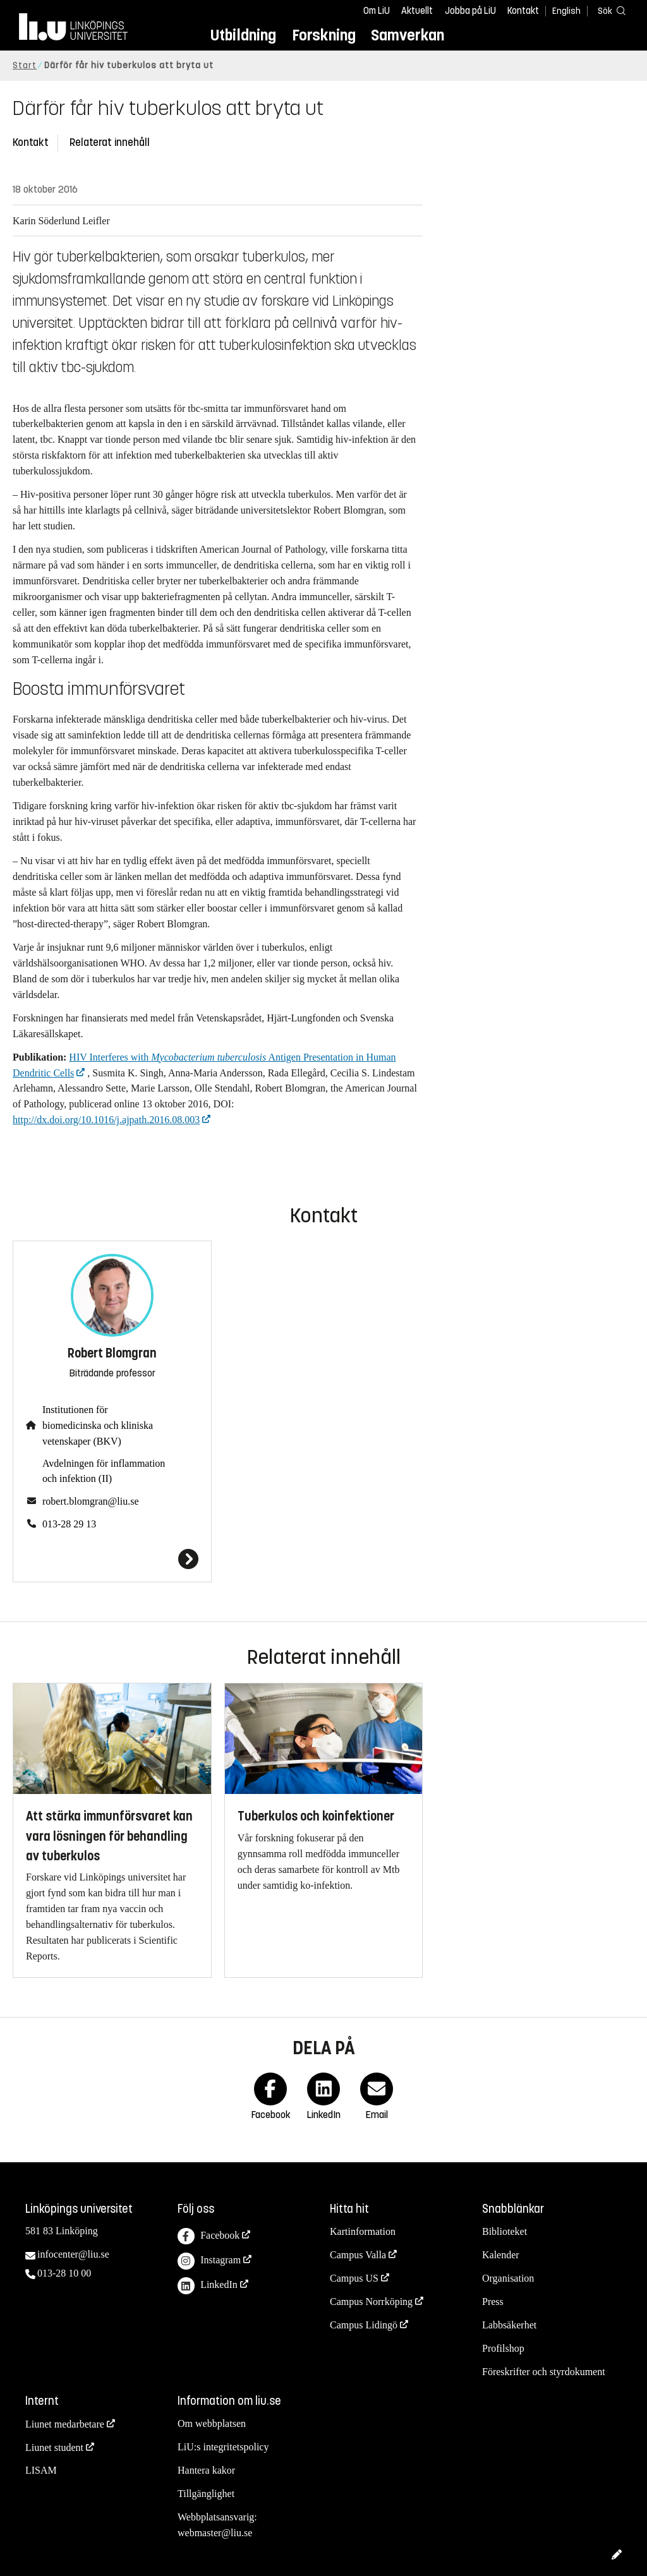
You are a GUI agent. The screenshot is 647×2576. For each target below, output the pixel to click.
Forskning (324, 35)
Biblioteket (504, 2231)
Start (25, 65)
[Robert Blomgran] (112, 1559)
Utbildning (243, 35)
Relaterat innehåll (110, 142)
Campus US (354, 2278)
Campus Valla (358, 2254)
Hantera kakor (206, 2470)
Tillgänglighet (206, 2493)
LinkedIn (208, 2285)
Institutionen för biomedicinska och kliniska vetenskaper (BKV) (97, 1425)
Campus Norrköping (371, 2301)
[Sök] (609, 10)
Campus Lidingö (363, 2325)
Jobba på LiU (470, 10)
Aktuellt (417, 10)
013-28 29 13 (69, 1524)
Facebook (208, 2236)
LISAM (41, 2470)
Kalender (500, 2254)
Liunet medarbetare (64, 2424)
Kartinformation (363, 2231)
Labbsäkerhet (509, 2325)
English (566, 11)
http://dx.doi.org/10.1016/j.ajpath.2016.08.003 (106, 1119)
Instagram (209, 2261)
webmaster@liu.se (215, 2532)
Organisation (508, 2278)
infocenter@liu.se (73, 2254)
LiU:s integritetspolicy (223, 2446)
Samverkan (407, 35)
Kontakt (523, 10)
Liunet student (54, 2447)
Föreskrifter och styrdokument (543, 2371)
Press (493, 2301)
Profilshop (503, 2348)
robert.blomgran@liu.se (90, 1501)
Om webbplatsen (212, 2423)
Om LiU (376, 10)
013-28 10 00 (64, 2273)
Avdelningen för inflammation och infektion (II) (103, 1471)
